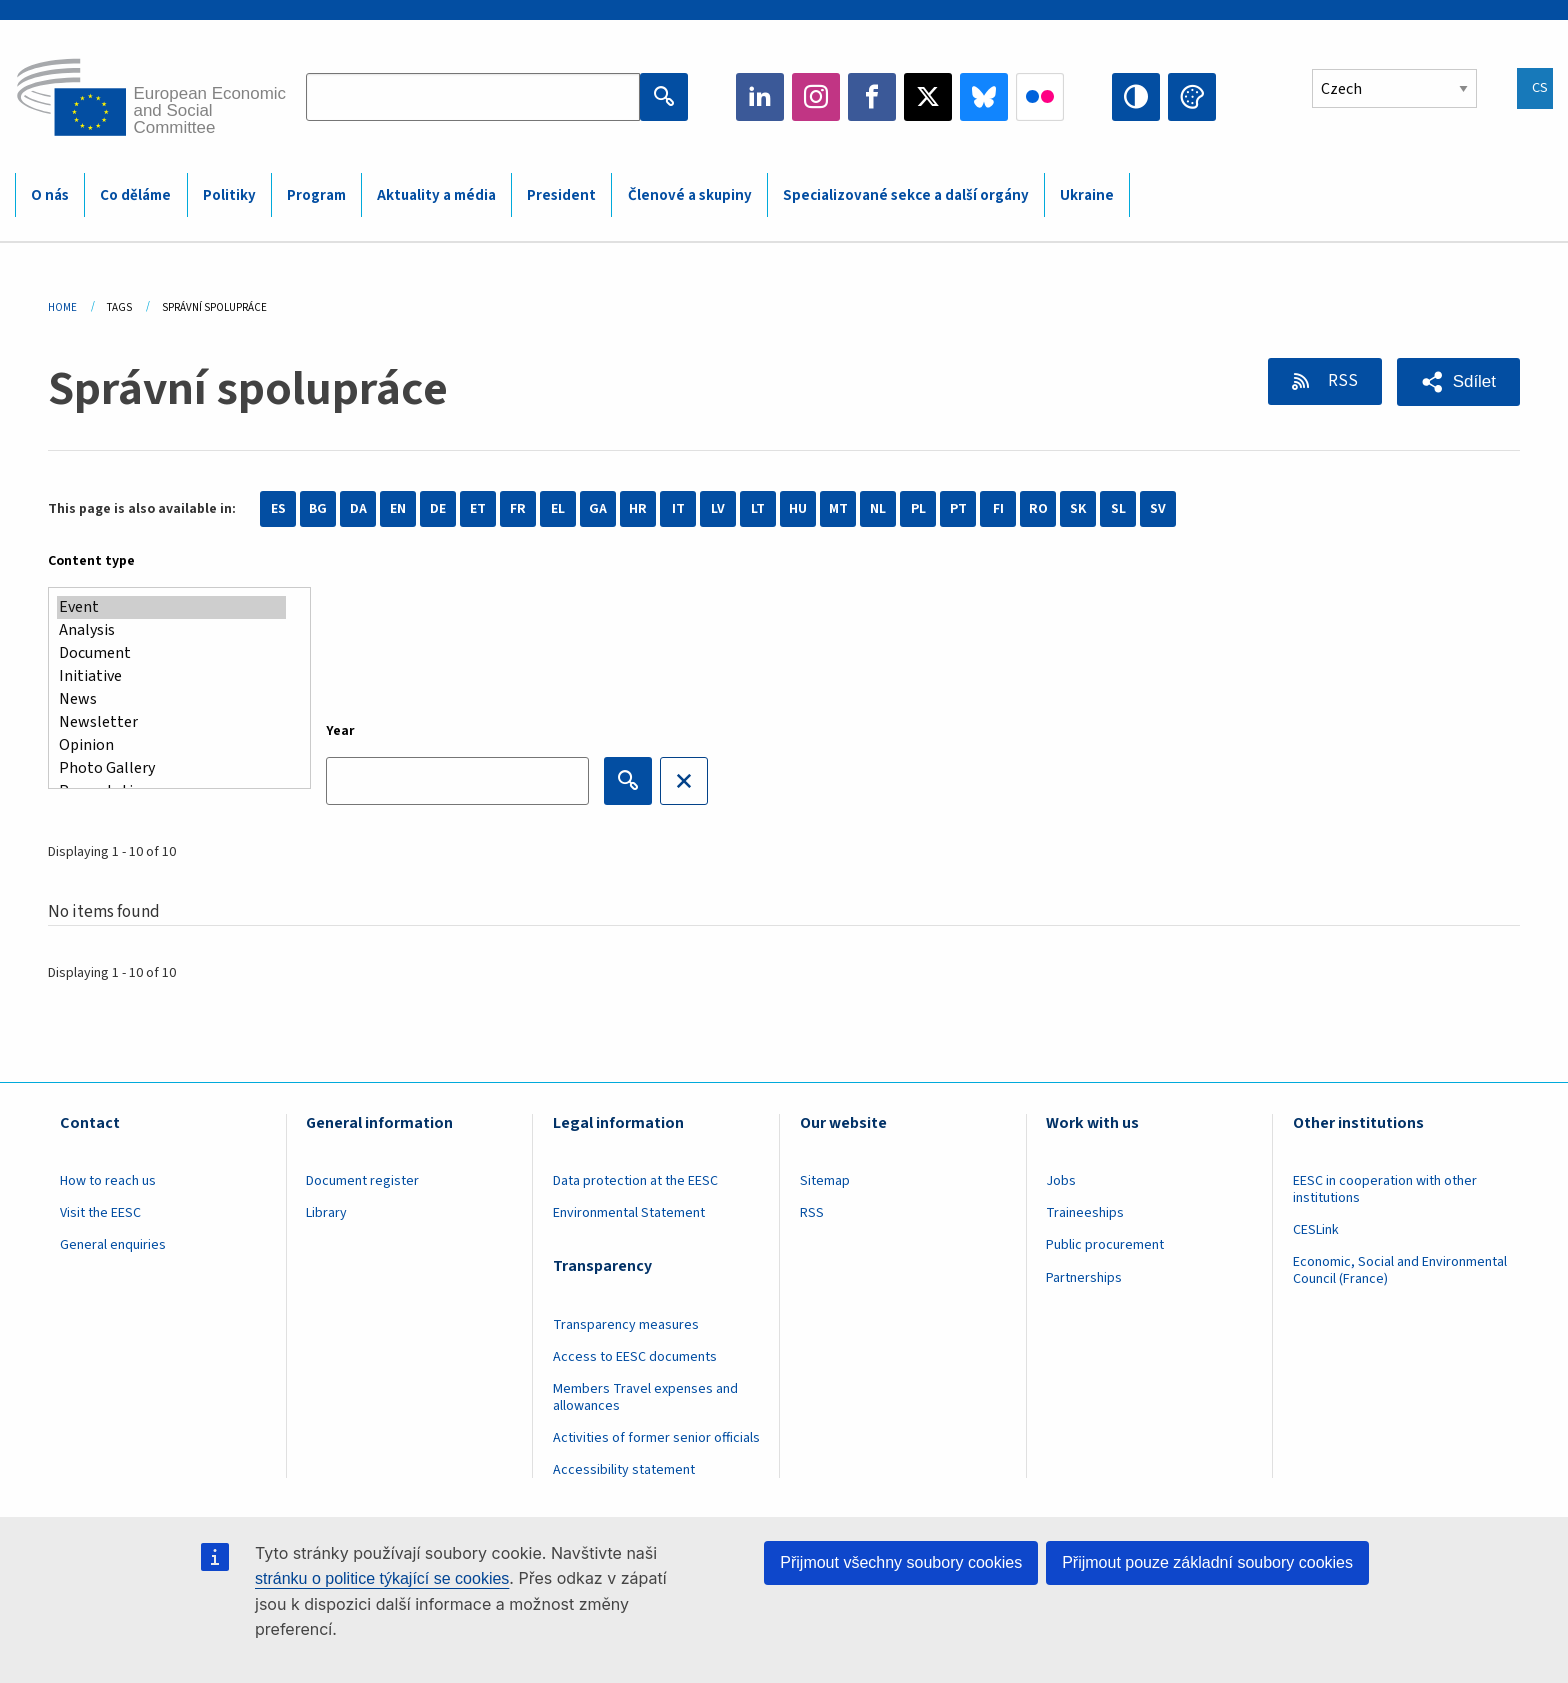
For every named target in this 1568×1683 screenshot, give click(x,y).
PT (958, 509)
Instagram (816, 97)
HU (798, 509)
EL (558, 509)
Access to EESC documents (635, 1357)
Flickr (1040, 97)
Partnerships (1084, 1278)
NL (878, 509)
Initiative (171, 676)
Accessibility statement (624, 1470)
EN (398, 509)
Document (171, 653)
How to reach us (108, 1181)
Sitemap (825, 1181)
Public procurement (1105, 1245)
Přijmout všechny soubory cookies (901, 1562)
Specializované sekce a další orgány (906, 195)
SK (1078, 509)
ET (478, 509)
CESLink (1316, 1230)
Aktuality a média (436, 195)
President (561, 195)
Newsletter (171, 722)
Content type (91, 561)
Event (171, 607)
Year (340, 731)
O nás (50, 195)
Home (62, 307)
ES (278, 509)
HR (638, 509)
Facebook (872, 97)
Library (326, 1213)
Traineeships (1085, 1213)
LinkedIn (760, 97)
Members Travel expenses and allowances (645, 1397)
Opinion (171, 745)
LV (718, 509)
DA (358, 509)
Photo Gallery (171, 768)
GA (598, 509)
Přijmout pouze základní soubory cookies (1207, 1562)
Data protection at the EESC (635, 1181)
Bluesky (984, 97)
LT (758, 509)
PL (918, 509)
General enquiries (113, 1245)
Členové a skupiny (690, 195)
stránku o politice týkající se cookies (382, 1578)
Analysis (171, 630)
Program (316, 195)
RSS (1341, 381)
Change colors (1192, 97)
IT (678, 509)
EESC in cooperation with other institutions (1385, 1189)
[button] (1458, 381)
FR (518, 509)
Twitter (928, 97)
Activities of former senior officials (656, 1438)
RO (1038, 509)
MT (838, 509)
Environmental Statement (629, 1213)
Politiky (229, 195)
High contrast (1136, 97)
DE (438, 509)
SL (1118, 509)
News (171, 699)
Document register (362, 1181)
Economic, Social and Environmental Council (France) (1400, 1270)
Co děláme (135, 195)
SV (1158, 509)
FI (998, 509)
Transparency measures (626, 1325)
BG (318, 509)
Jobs (1061, 1181)
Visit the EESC (100, 1213)
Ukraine (1087, 195)
